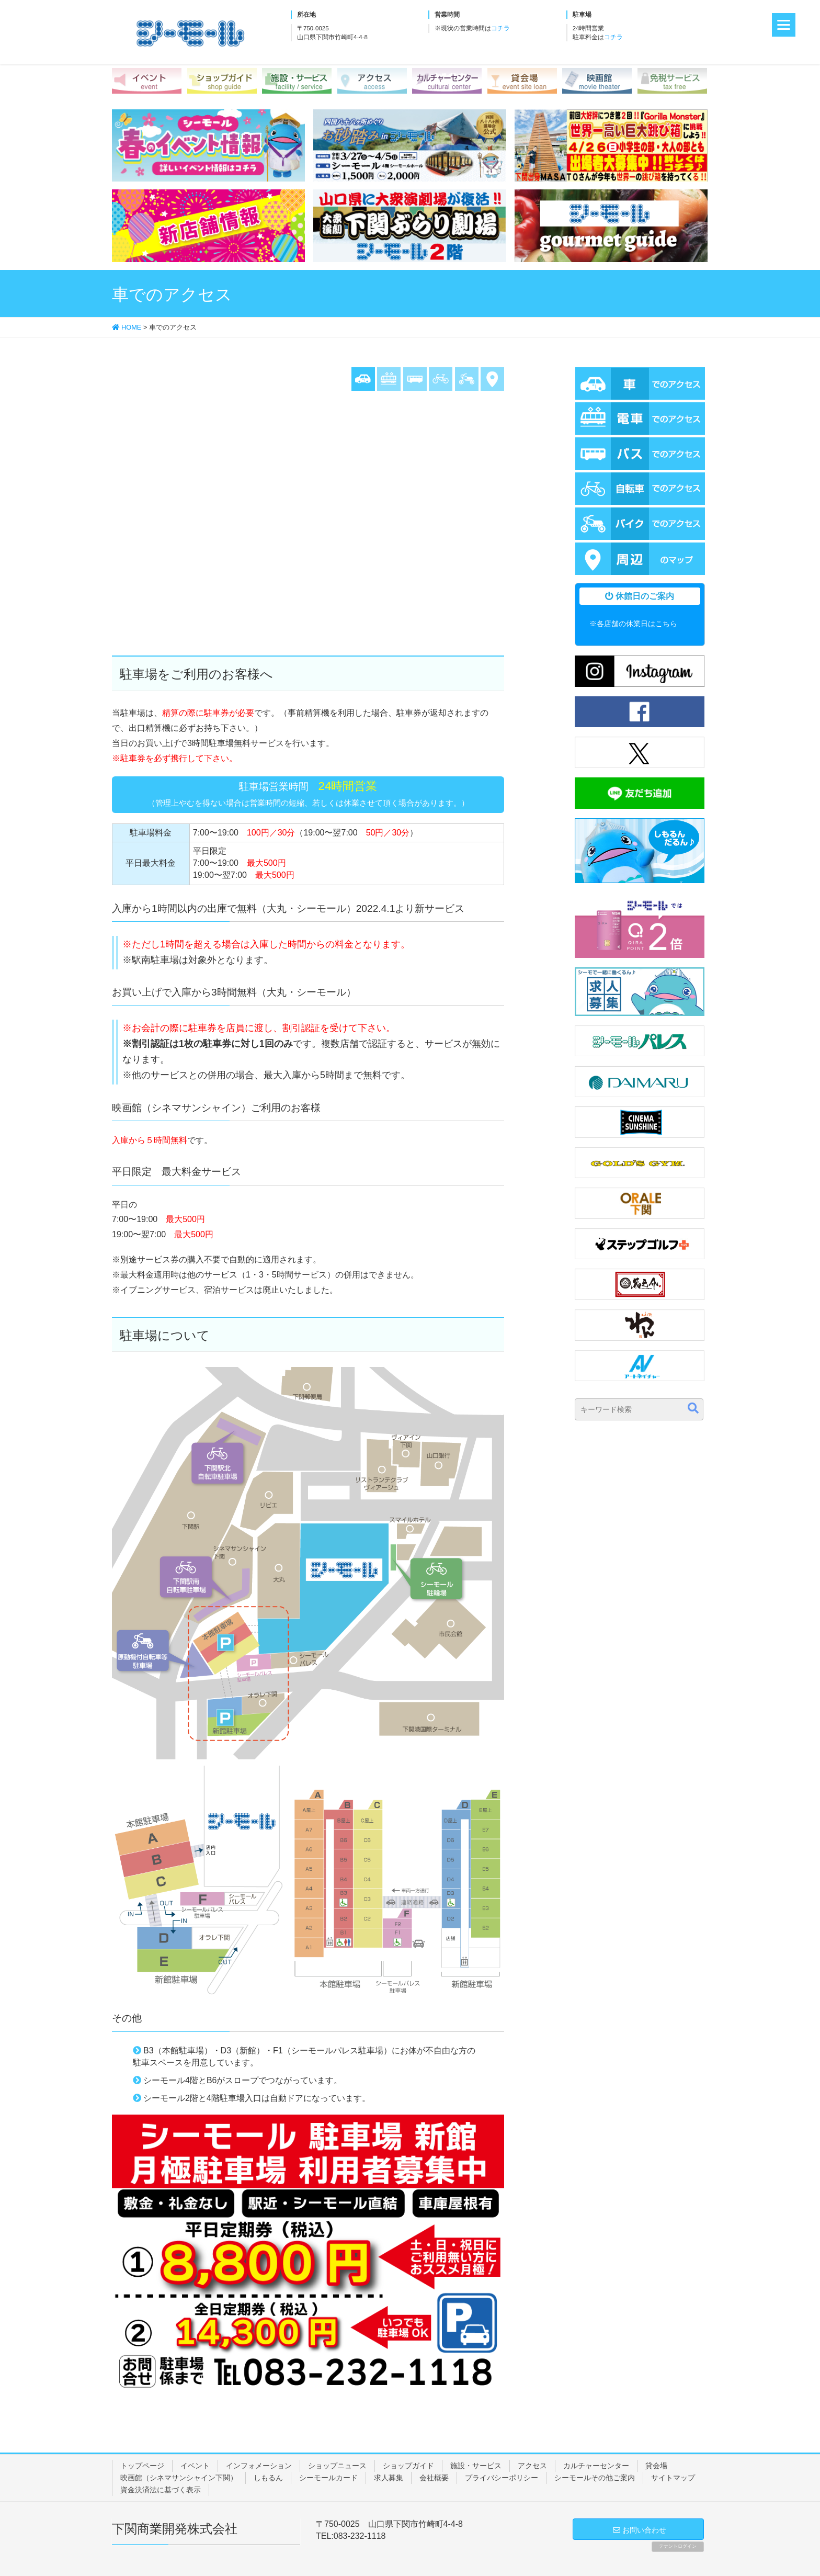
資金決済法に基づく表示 (160, 2489)
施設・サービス (476, 2465)
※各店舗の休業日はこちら (633, 623)
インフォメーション (259, 2465)
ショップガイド (408, 2465)
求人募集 (388, 2477)
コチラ (500, 28)
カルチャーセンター (596, 2465)
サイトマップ (673, 2477)
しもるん (268, 2477)
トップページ (142, 2465)
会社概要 (434, 2477)
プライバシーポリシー (501, 2477)
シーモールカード (328, 2477)
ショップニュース (337, 2465)
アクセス (532, 2465)
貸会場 (656, 2465)
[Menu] (783, 25)
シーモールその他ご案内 (594, 2477)
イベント (195, 2465)
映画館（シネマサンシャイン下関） (178, 2477)
